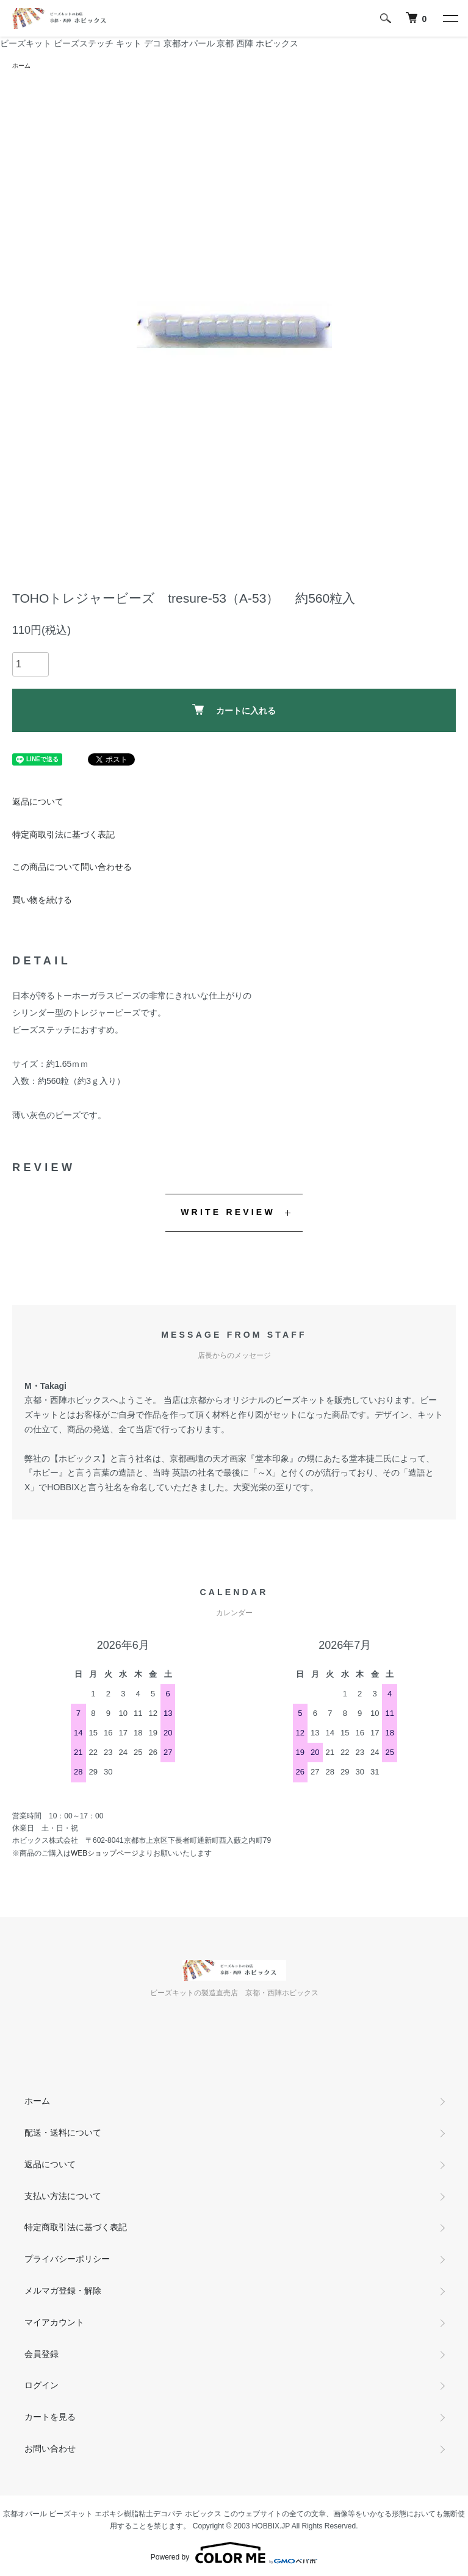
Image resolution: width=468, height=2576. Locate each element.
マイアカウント (54, 2322)
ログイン (41, 2385)
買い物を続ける (42, 900)
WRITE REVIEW (228, 1212)
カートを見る (50, 2417)
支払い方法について (62, 2196)
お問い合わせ (50, 2448)
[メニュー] (449, 18)
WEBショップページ (105, 1853)
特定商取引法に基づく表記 (63, 834)
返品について (37, 801)
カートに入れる (234, 710)
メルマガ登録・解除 (62, 2290)
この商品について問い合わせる (72, 867)
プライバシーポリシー (67, 2259)
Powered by (234, 2553)
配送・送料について (62, 2132)
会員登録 (41, 2354)
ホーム (21, 65)
